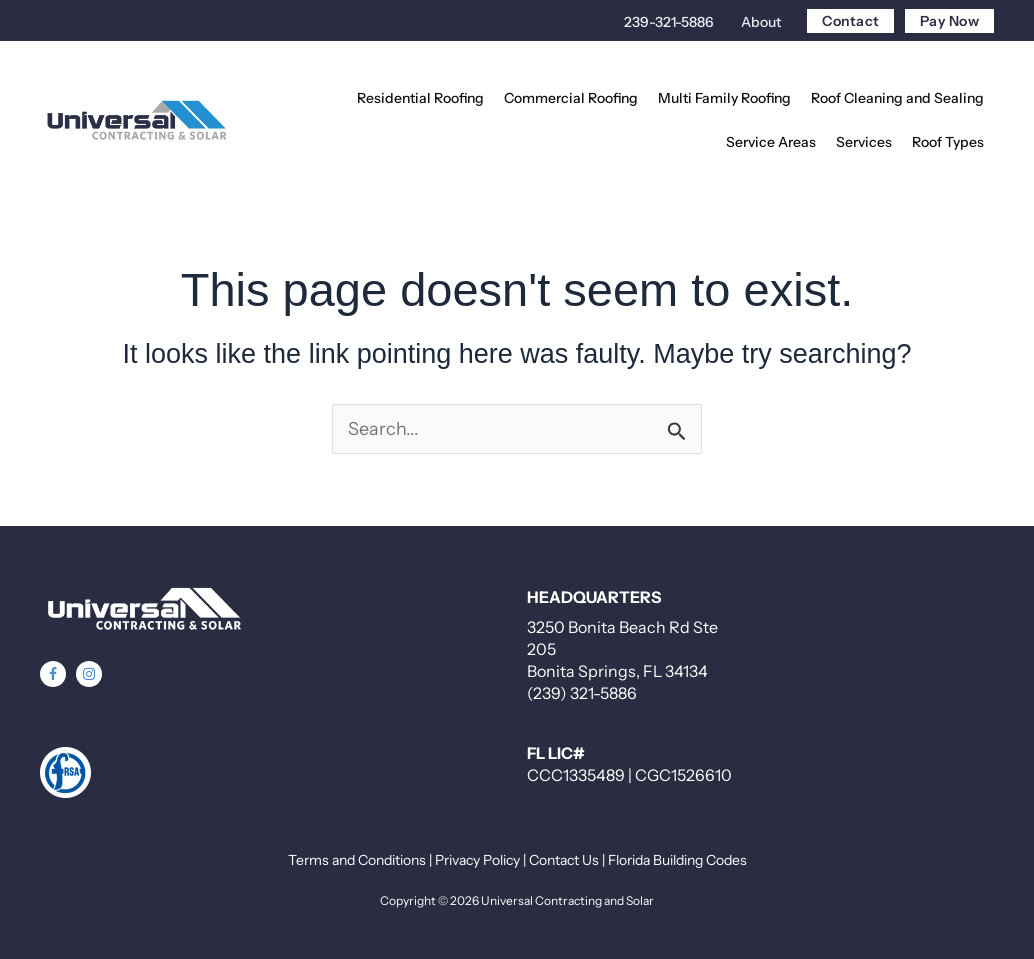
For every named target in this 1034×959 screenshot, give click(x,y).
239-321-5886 (669, 22)
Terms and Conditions (357, 860)
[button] (53, 674)
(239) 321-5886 (582, 693)
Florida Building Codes (677, 860)
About (761, 22)
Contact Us (564, 860)
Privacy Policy (477, 860)
